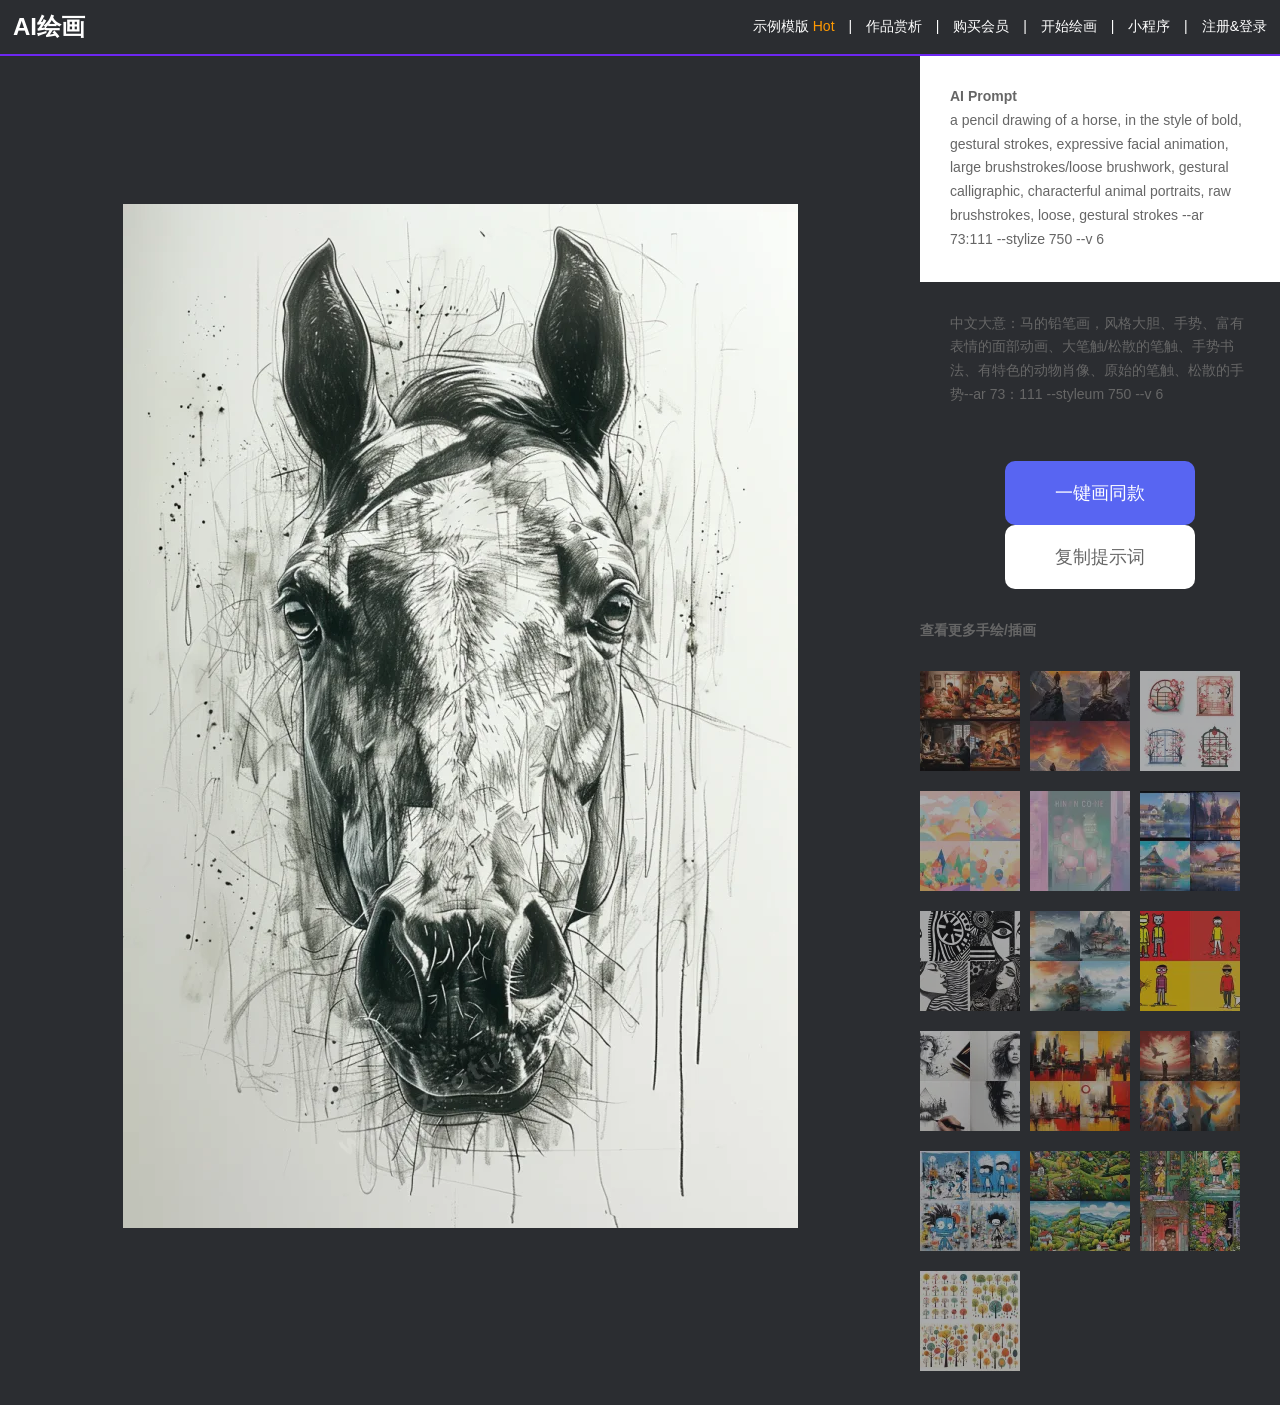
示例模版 (794, 26)
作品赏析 (894, 26)
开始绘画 (1069, 26)
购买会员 (981, 26)
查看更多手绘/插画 (978, 630)
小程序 (1149, 26)
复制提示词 (1100, 557)
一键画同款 (1100, 493)
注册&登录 (1234, 26)
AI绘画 (49, 26)
